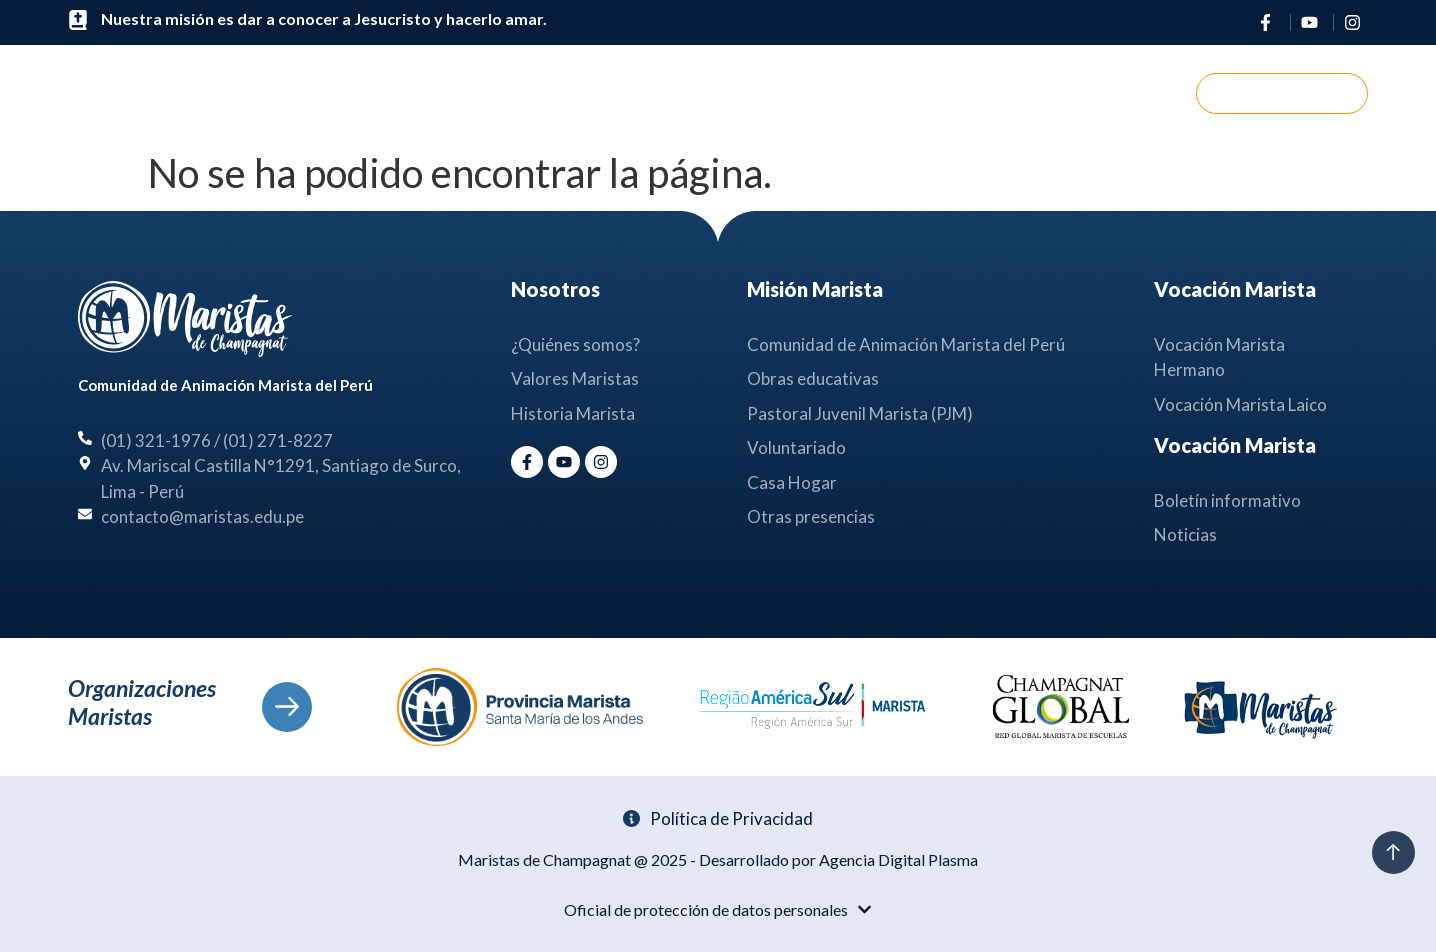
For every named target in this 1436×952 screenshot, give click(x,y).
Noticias (872, 93)
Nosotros (552, 93)
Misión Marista (715, 93)
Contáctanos (1010, 92)
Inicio (439, 92)
